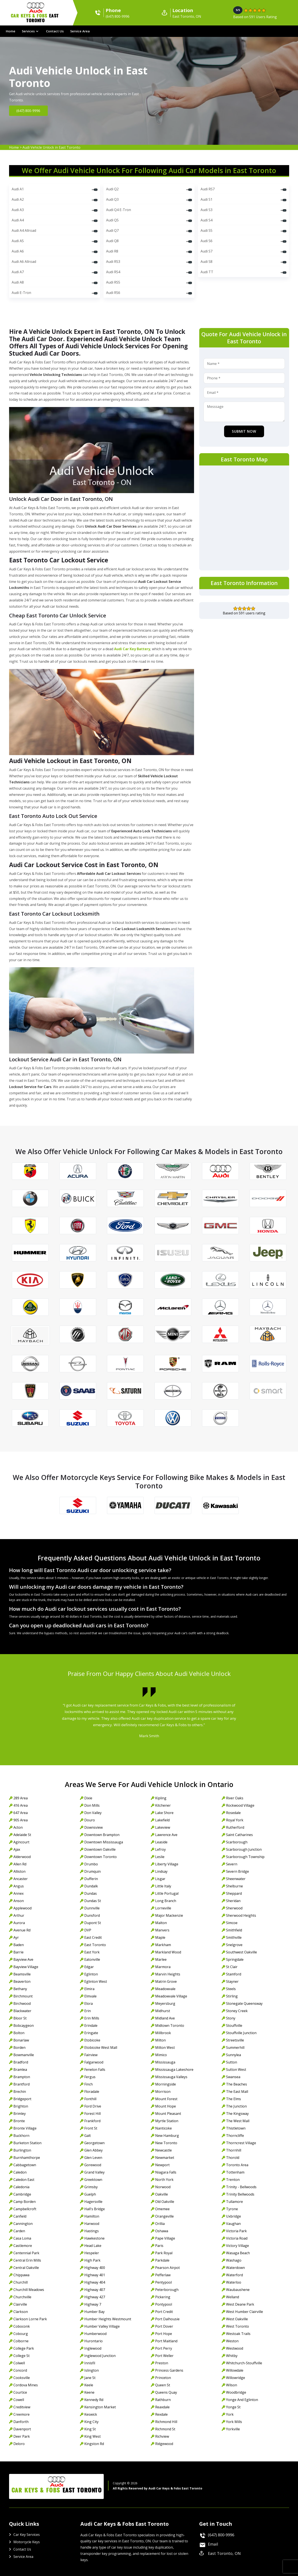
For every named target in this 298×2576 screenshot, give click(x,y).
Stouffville (234, 2025)
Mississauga (165, 2062)
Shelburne (234, 1886)
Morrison (163, 2091)
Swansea (233, 2076)
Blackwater (22, 2010)
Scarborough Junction (244, 1849)
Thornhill (233, 2150)
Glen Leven (93, 2157)
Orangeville (164, 2216)
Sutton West (236, 2069)
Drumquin (92, 1871)
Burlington (22, 2150)
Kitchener (163, 1805)
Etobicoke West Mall (100, 2047)
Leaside (161, 1842)
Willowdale (234, 2370)
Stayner (232, 1981)
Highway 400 (94, 2267)
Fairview (90, 2054)
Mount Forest (166, 2098)
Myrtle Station (166, 2121)
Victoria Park (236, 2231)
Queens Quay (166, 2392)
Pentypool (163, 2282)
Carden (19, 2231)
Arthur (18, 1915)
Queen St (162, 2385)
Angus (18, 1886)
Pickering (162, 2297)
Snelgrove (234, 1944)
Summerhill (235, 2047)
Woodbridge (236, 2392)
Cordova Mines (25, 2385)
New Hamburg (167, 2135)
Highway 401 (94, 2275)
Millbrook (163, 2032)
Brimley (19, 2113)
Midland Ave (165, 2018)
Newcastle (163, 2150)
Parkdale (162, 2260)
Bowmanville (23, 2054)
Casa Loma (22, 2238)
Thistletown (235, 2128)
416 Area (20, 1805)
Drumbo (91, 1864)
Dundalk (91, 1886)
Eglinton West (95, 1981)
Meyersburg (165, 2003)
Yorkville (233, 2429)
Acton (18, 1827)
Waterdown (235, 2267)
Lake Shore (164, 1812)
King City (91, 2421)
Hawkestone (94, 2238)
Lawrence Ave (166, 1834)
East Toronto (95, 1944)
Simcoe (231, 1922)
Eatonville (92, 1959)
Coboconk (21, 2326)
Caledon (20, 2172)
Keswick (90, 2414)
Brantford (21, 2084)
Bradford (20, 2062)
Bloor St (20, 2018)
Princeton (163, 2377)
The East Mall (237, 2091)
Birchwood (22, 2003)
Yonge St (233, 2407)
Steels (231, 1988)
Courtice (20, 2392)
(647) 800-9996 (28, 110)
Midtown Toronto (169, 2025)
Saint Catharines (239, 1834)
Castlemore (22, 2245)
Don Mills (92, 1805)
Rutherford (235, 1827)
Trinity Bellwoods (240, 2194)
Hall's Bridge (94, 2209)
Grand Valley (94, 2172)
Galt (87, 2135)
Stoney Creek (237, 2010)
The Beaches (236, 2084)
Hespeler (91, 2253)
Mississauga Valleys (171, 2076)
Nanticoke (163, 2128)
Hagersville (93, 2201)
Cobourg (20, 2333)
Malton (161, 1922)
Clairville (20, 2304)
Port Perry (163, 2348)
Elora (88, 2003)
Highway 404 (94, 2282)
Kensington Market (100, 2407)
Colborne (21, 2341)
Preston (161, 2363)
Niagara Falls (165, 2172)
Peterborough (166, 2289)
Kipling (160, 1798)
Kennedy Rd (93, 2399)
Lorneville (163, 1908)
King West (92, 2436)
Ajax (16, 1849)
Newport (162, 2165)
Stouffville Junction (241, 2032)
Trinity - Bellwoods (241, 2187)
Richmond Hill (166, 2421)
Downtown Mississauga (103, 1842)
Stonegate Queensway (244, 2003)
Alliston (19, 1871)
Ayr (16, 1937)
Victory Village (237, 2245)
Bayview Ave (23, 1959)
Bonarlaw (21, 2040)
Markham (163, 1944)
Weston (232, 2341)
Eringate (91, 2032)
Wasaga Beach (238, 2253)
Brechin (19, 2091)
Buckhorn (21, 2135)
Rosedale (233, 1812)
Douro (89, 1820)
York (230, 2414)
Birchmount (23, 1996)
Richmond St (165, 2429)
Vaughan (233, 2223)
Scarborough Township (245, 1856)
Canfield (19, 2216)
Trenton (233, 2179)
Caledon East (23, 2179)
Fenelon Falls (94, 2069)
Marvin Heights (167, 1974)
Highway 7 (92, 2304)
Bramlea (20, 2069)
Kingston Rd (94, 2443)
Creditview (21, 2407)
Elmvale (90, 1996)
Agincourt (21, 1842)
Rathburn (163, 2399)
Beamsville (22, 1974)
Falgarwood (93, 2062)
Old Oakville (164, 2201)
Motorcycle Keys (26, 2542)
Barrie (18, 1952)
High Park (92, 2260)
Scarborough (236, 1842)
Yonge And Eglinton (242, 2399)
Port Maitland (166, 2341)
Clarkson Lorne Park (30, 2319)
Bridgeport (22, 2098)
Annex (18, 1893)
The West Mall (237, 2121)
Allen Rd (19, 1864)
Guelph (90, 2194)
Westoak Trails (238, 2333)
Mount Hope (165, 2106)
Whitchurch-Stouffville (244, 2363)
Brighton (20, 2106)
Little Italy (163, 1886)
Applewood (22, 1908)
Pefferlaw (163, 2275)
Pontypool (163, 2304)
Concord (20, 2370)
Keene (89, 2392)
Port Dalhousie (167, 2319)
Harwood (91, 2223)
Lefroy (160, 1849)
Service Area (80, 31)
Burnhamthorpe (26, 2157)
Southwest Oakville (241, 1952)
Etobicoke (92, 2040)
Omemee (162, 2209)
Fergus (90, 2076)
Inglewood (92, 2348)
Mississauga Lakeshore (174, 2069)
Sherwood (234, 1908)
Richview (162, 2436)
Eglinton (91, 1974)
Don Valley (93, 1812)
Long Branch (165, 1900)
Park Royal (163, 2253)
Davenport (22, 2429)
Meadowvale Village (171, 1996)
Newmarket (164, 2157)
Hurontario (93, 2341)
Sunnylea (233, 2054)
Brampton (21, 2076)
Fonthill (90, 2098)
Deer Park (21, 2436)
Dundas (90, 1893)
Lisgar (160, 1878)
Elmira (89, 1988)
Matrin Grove (166, 1981)
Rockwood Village (240, 1805)
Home (10, 31)
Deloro (19, 2443)
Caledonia (21, 2187)
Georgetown (94, 2143)
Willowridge (235, 2377)
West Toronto (237, 2326)
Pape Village (165, 2238)
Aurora (19, 1922)
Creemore (21, 2414)
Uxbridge (233, 2216)
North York (164, 2179)
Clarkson (20, 2311)
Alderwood (22, 1856)
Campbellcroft (24, 2209)
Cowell (18, 2399)
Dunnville (92, 1908)
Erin (87, 2010)
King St (90, 2429)
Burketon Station (27, 2143)
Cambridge (22, 2194)
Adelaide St (22, 1834)
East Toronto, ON (224, 2553)
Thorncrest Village (241, 2143)
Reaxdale (162, 2407)
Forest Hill (92, 2113)
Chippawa (21, 2275)
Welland (232, 2297)
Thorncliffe (235, 2135)
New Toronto (166, 2143)
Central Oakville (26, 2267)
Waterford (234, 2275)
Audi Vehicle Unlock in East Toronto (51, 147)
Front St (90, 2128)
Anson (18, 1900)
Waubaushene (238, 2289)
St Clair (231, 1966)
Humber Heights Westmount (107, 2319)
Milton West (165, 2047)
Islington (91, 2370)
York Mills (234, 2421)
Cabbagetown (24, 2165)
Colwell (19, 2363)
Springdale (235, 1959)
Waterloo (233, 2282)
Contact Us (55, 31)
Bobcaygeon (23, 2025)
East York (92, 1952)
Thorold (232, 2157)
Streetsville (235, 2040)
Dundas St (92, 1900)
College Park (23, 2348)
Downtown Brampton (102, 1834)
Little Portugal (166, 1893)
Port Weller (164, 2355)
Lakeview (162, 1827)
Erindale (90, 2025)
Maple (160, 1937)
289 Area (20, 1798)
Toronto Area (237, 2165)
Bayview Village (25, 1966)
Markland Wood (168, 1952)
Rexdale (161, 2414)
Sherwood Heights (241, 1915)
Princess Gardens (169, 2370)
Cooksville (21, 2377)
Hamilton (91, 2216)
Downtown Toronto (100, 1856)
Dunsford (92, 1915)
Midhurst (162, 2010)
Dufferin (91, 1878)
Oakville (161, 2194)
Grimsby (91, 2187)
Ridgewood (164, 2443)
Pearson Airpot (167, 2267)
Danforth (21, 2421)
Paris (159, 2245)
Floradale (91, 2091)
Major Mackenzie (169, 1915)
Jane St (90, 2377)
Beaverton (21, 1981)
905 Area (20, 1820)
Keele (88, 2385)
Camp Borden (24, 2201)
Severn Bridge (237, 1871)
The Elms (233, 2098)
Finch (88, 2084)
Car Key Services (26, 2534)
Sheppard (234, 1893)
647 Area (20, 1812)
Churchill (20, 2282)
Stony (230, 2018)
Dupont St (92, 1922)
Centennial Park (26, 2253)
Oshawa (161, 2231)
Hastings (91, 2231)
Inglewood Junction (100, 2355)
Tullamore (234, 2201)
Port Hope (163, 2333)
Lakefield (162, 1820)
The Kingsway (237, 2113)
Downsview (93, 1827)
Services (28, 31)
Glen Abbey (93, 2150)
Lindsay (161, 1871)
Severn (231, 1864)
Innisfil (89, 2363)
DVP (87, 1930)
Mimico (161, 2054)
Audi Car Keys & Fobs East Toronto (175, 2488)
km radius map (244, 517)
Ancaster (20, 1878)
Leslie (159, 1856)
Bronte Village (25, 2128)
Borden (19, 2047)
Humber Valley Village (102, 2326)
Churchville (22, 2297)
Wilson (231, 2385)
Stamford (233, 1974)
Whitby (231, 2355)
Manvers (162, 1930)
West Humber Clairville (244, 2311)
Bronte (19, 2121)
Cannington (23, 2223)
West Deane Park (240, 2304)
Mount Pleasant (168, 2113)
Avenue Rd (21, 1930)
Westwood (234, 2348)
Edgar (89, 1966)
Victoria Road (236, 2238)
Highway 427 (94, 2297)
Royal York (234, 1820)
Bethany (20, 1988)
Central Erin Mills (27, 2260)
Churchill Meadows (28, 2289)
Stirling (232, 1996)
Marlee (161, 1959)
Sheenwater (235, 1878)
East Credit (93, 1937)
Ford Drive (92, 2106)
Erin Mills (91, 2018)
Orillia (160, 2223)
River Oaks (234, 1798)
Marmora (163, 1966)
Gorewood (92, 2165)
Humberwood (95, 2333)
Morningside (165, 2084)
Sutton (231, 2062)
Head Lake (92, 2245)
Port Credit (164, 2311)
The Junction (236, 2106)
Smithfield (234, 1930)
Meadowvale (165, 1988)
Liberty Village (166, 1864)
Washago (233, 2260)
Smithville (234, 1937)
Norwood (163, 2187)
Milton (160, 2040)
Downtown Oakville (100, 1849)
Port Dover (164, 2326)
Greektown (93, 2179)
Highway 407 (94, 2289)
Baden (18, 1944)
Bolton (18, 2032)
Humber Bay (94, 2311)
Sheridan (233, 1900)
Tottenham (235, 2172)
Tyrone (232, 2209)
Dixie (88, 1798)
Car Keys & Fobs (35, 19)
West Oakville (237, 2319)
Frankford (92, 2121)
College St (21, 2355)
